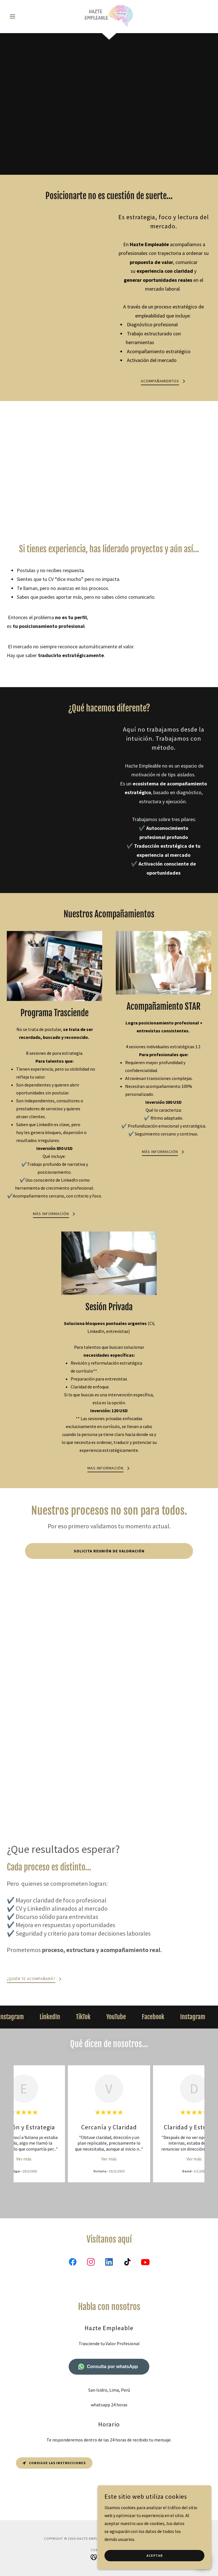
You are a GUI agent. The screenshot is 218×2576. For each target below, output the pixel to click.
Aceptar (154, 2556)
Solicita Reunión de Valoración (109, 1551)
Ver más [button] (24, 2159)
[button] (22, 16)
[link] (109, 16)
